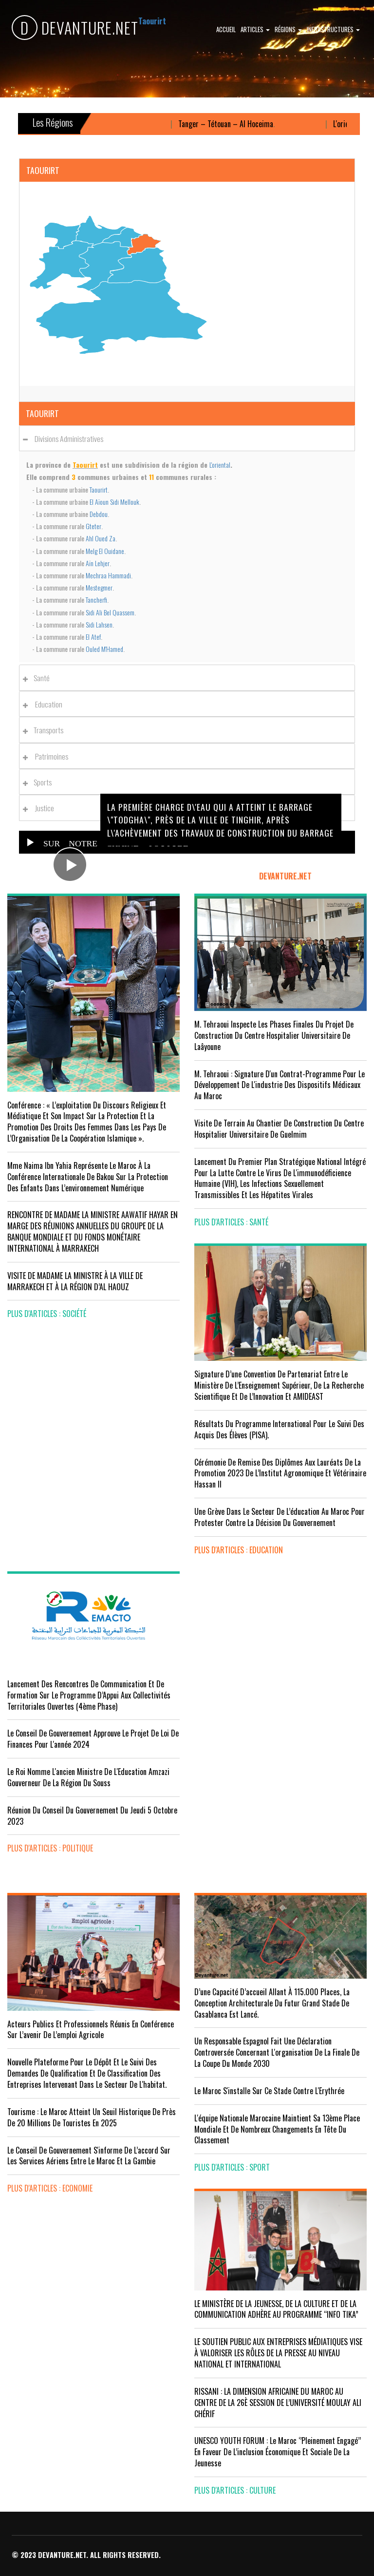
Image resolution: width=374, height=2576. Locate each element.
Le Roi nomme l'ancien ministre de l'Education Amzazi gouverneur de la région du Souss (88, 1777)
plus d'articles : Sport (232, 2167)
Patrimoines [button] (48, 756)
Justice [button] (41, 808)
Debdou (99, 514)
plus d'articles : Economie (50, 2188)
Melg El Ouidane (105, 551)
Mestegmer (99, 587)
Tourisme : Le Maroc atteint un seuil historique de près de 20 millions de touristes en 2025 (91, 2117)
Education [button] (45, 704)
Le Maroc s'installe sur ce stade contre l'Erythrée (269, 2091)
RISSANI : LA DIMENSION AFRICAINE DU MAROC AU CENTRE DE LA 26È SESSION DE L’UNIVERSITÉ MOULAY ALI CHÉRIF (277, 2402)
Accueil (226, 29)
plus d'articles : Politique (50, 1848)
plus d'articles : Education (238, 1550)
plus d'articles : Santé (231, 1222)
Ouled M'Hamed (104, 649)
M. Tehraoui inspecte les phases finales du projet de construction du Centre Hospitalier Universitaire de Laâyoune (274, 1035)
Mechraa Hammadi (108, 575)
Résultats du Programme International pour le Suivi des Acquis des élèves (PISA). (279, 1429)
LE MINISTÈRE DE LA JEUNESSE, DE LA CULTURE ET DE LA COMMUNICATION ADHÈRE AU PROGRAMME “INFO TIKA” (276, 2309)
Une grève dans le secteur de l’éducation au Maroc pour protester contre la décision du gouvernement (279, 1517)
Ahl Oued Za (100, 538)
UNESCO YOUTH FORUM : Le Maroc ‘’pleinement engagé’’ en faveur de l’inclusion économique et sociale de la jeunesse (277, 2452)
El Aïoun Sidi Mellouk (114, 501)
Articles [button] (255, 29)
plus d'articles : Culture (235, 2490)
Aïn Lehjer (98, 563)
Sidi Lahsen (99, 624)
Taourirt (99, 489)
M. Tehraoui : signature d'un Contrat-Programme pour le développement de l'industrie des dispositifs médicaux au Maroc (279, 1085)
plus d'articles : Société (46, 1313)
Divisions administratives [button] (65, 438)
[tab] (187, 438)
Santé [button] (39, 678)
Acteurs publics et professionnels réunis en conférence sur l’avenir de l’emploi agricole (90, 2029)
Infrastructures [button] (333, 29)
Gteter (93, 526)
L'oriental (219, 464)
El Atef (93, 636)
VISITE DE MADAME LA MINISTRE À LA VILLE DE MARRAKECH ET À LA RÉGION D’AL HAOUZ (75, 1281)
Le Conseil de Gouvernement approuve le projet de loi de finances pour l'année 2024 (93, 1738)
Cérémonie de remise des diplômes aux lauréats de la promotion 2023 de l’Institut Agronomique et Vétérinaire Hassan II (280, 1473)
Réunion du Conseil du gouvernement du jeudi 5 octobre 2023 (92, 1815)
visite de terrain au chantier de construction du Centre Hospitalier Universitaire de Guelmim (279, 1128)
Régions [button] (288, 29)
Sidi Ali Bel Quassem (110, 612)
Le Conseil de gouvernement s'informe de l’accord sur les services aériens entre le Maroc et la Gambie (88, 2155)
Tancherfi (96, 599)
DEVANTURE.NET (75, 28)
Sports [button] (40, 782)
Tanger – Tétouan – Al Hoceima (238, 124)
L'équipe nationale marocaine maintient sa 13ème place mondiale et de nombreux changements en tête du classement (277, 2129)
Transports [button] (45, 730)
